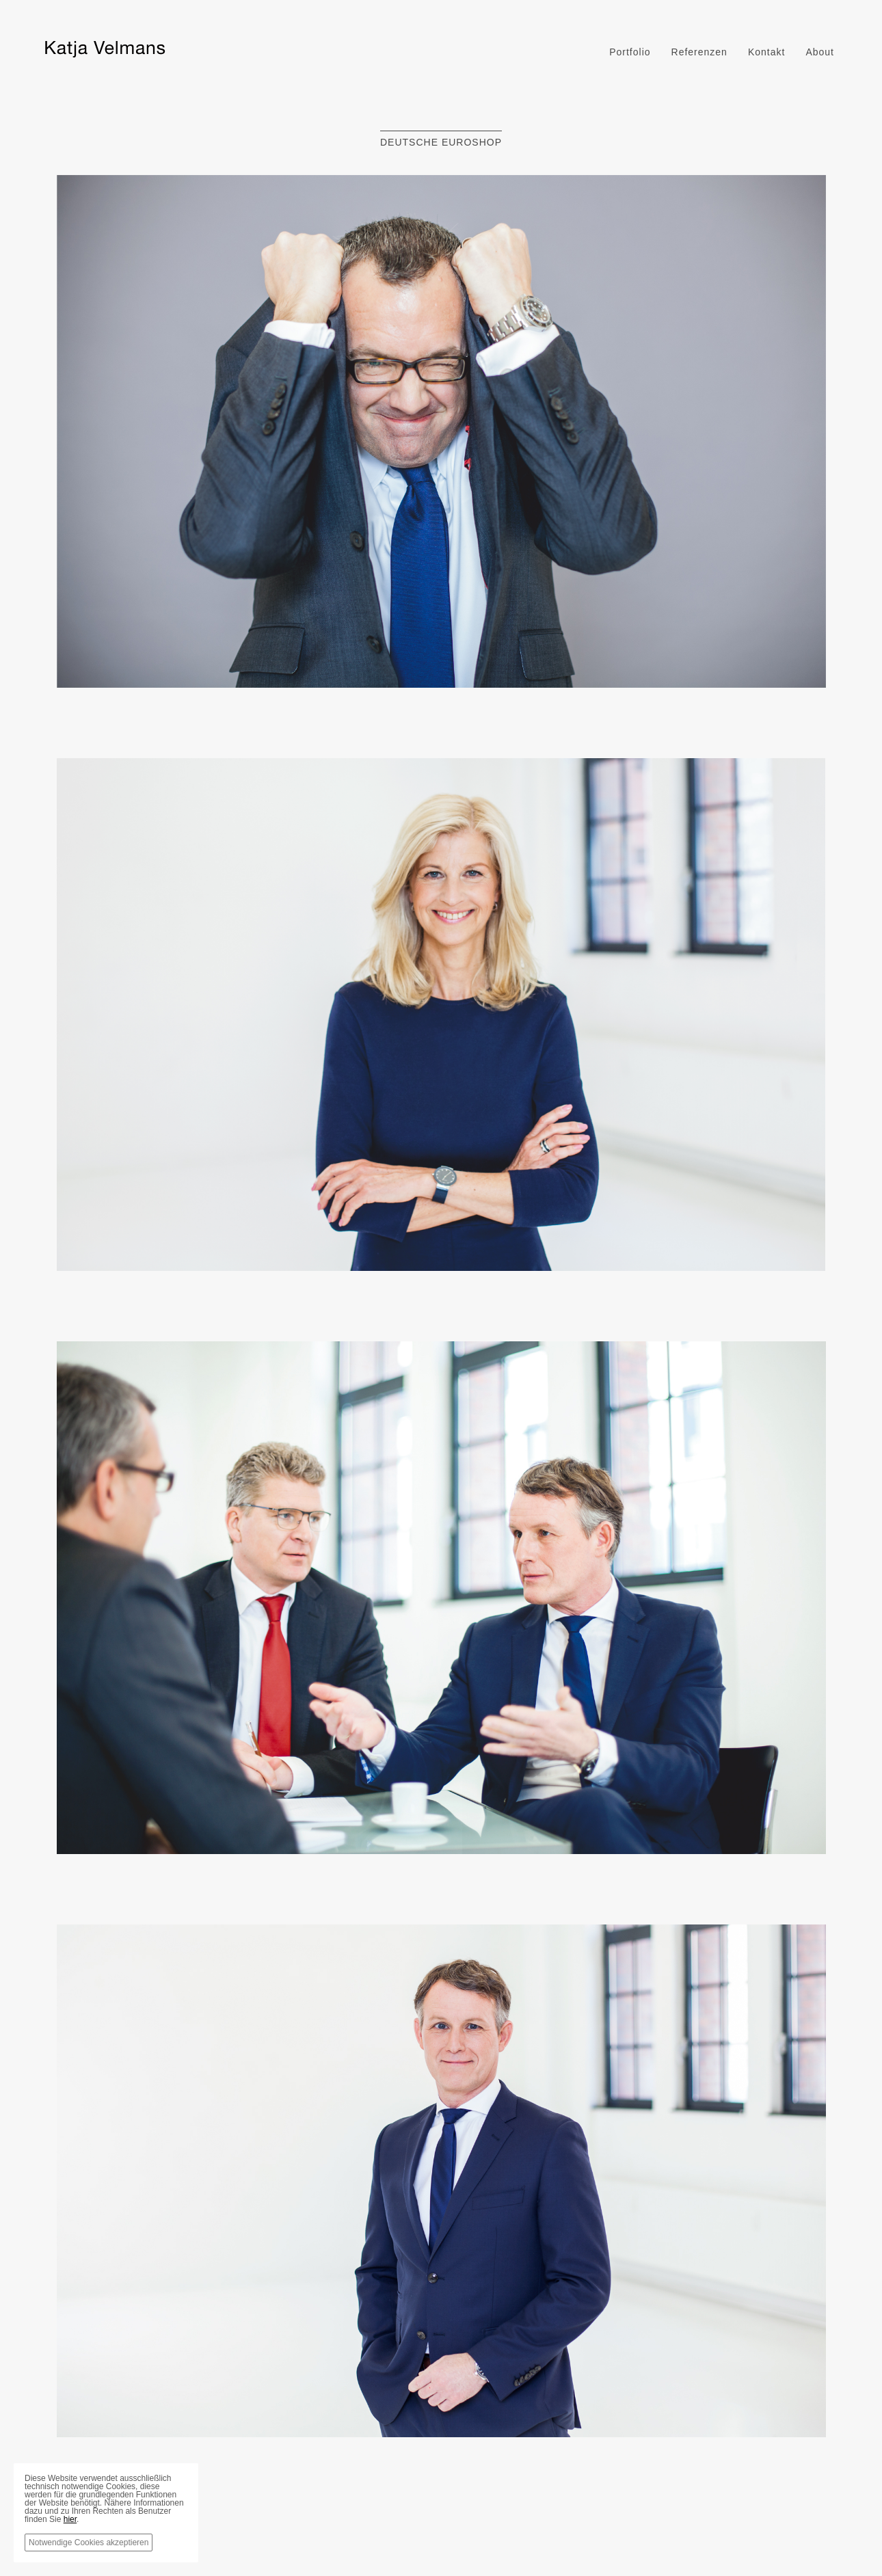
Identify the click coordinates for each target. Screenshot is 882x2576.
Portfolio (629, 51)
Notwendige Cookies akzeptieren (88, 2542)
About (819, 51)
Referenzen (699, 51)
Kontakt (766, 51)
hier (70, 2519)
